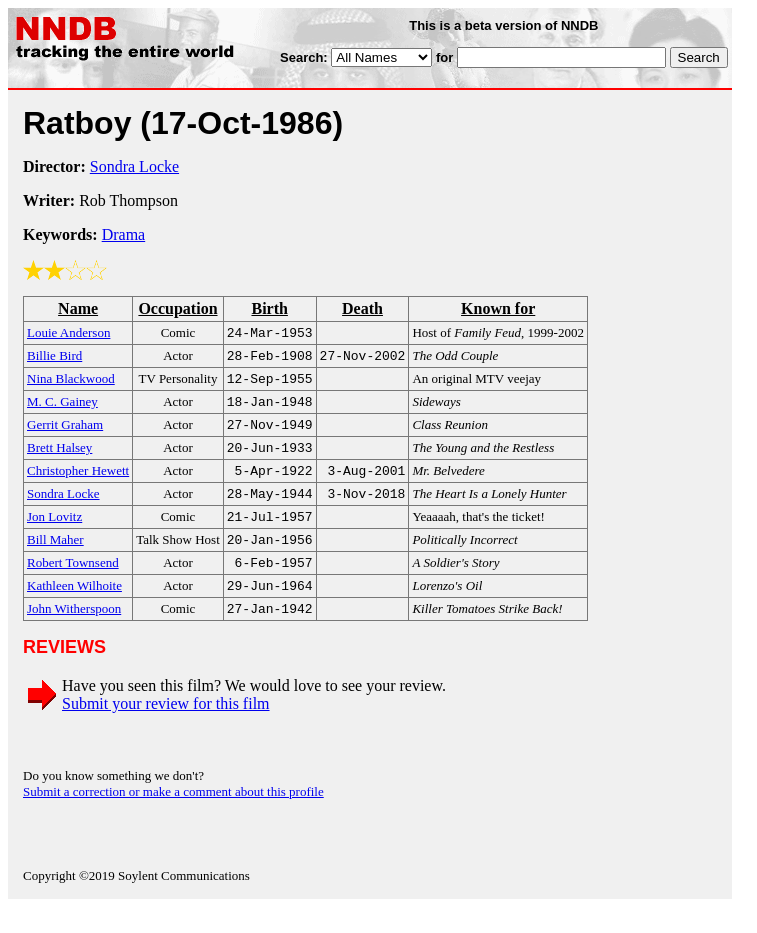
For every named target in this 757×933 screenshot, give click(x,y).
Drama (124, 234)
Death (362, 308)
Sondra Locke (134, 166)
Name (78, 308)
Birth (269, 308)
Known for (498, 308)
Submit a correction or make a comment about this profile (173, 817)
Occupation (177, 308)
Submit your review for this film (166, 729)
